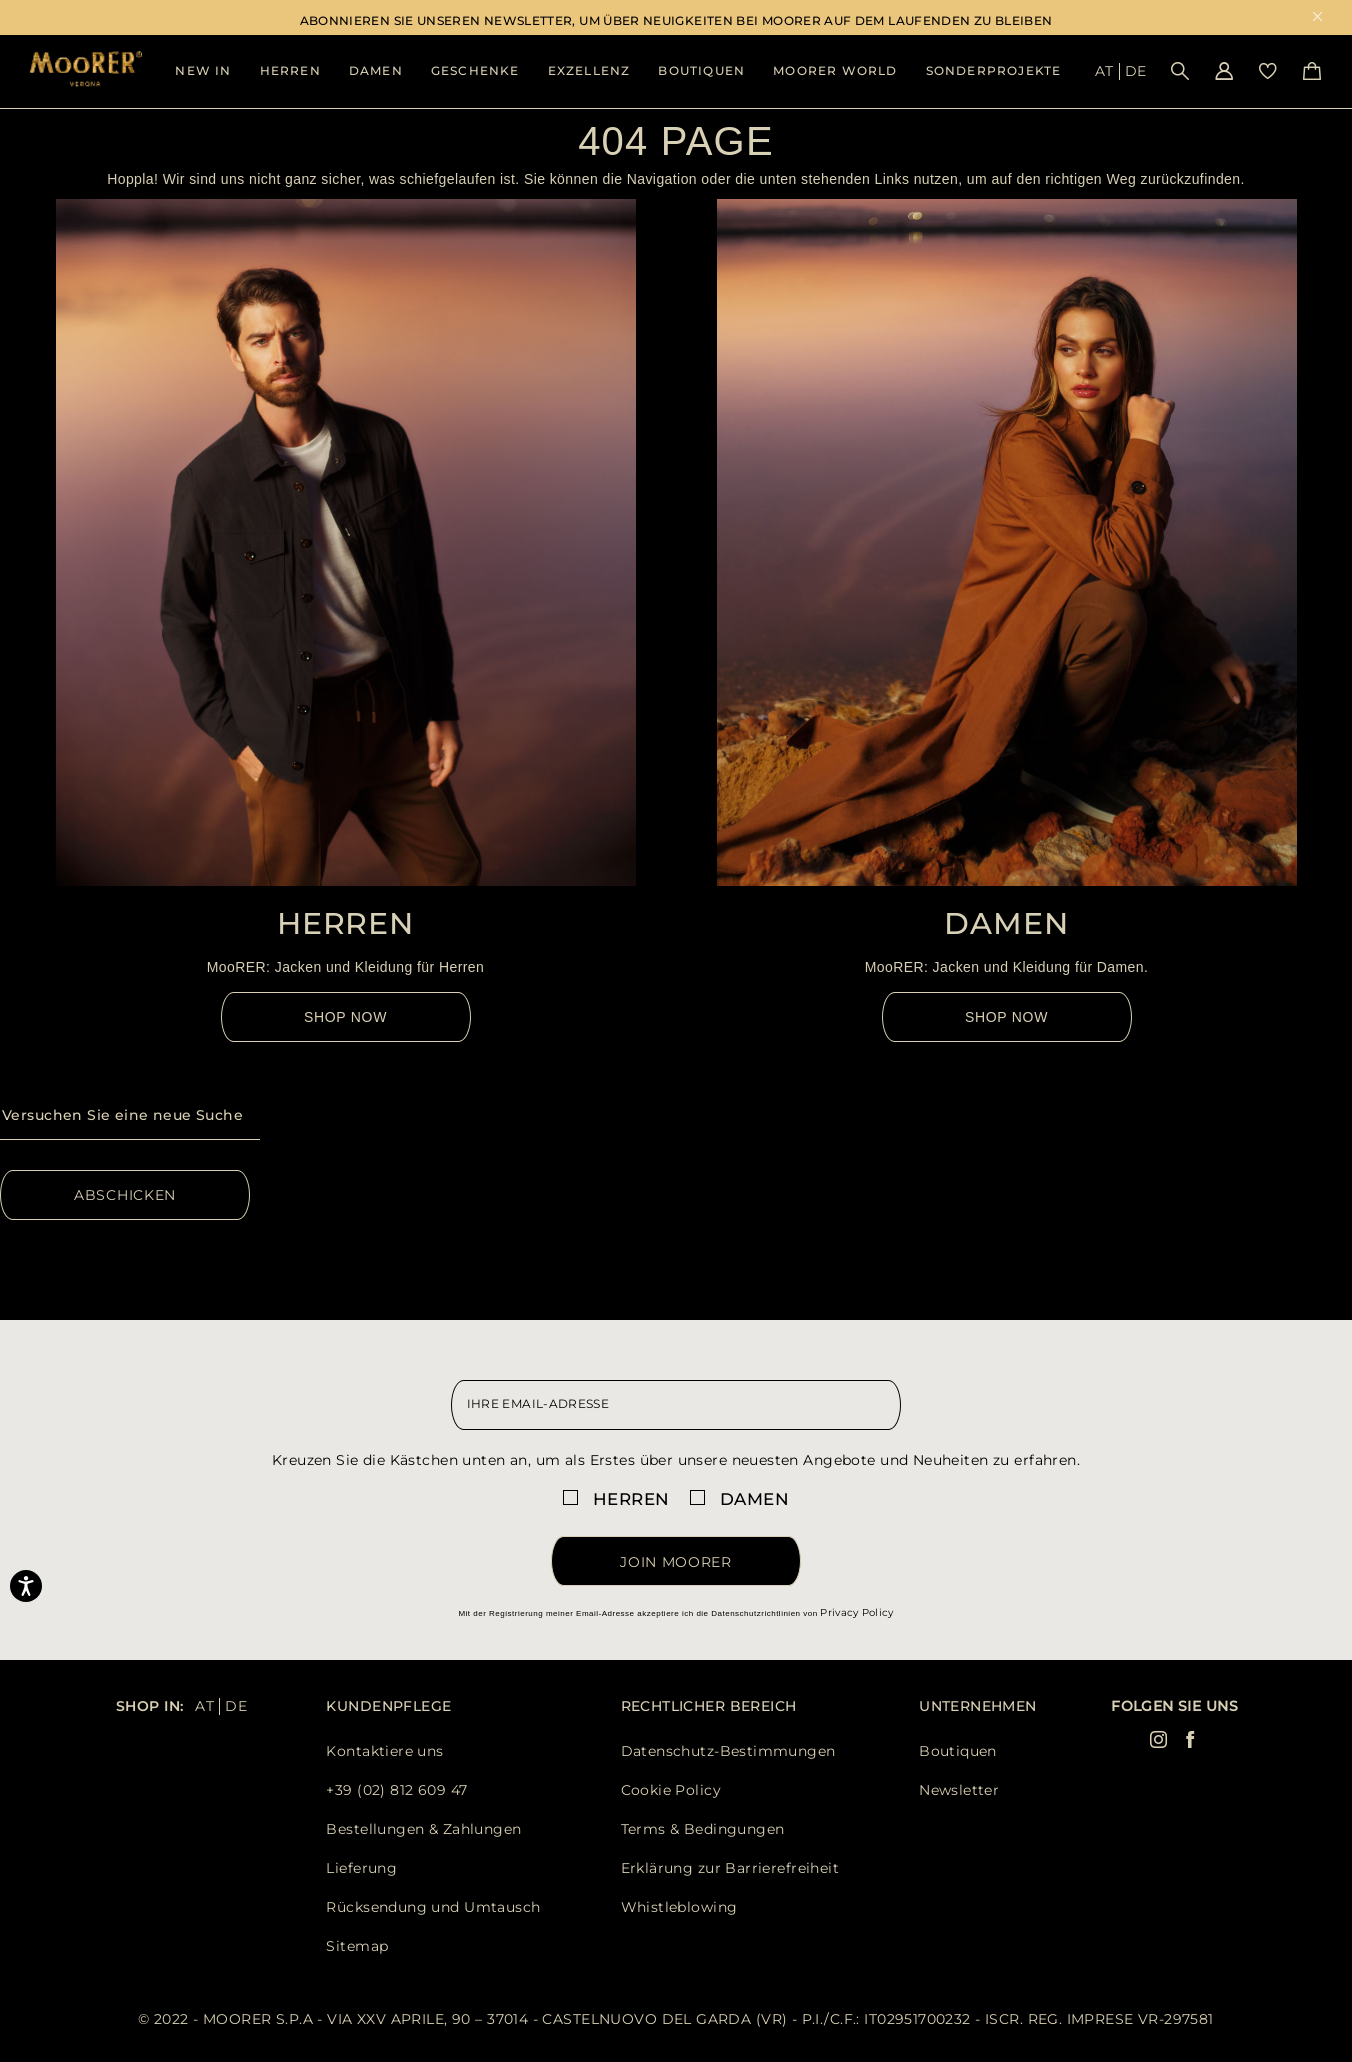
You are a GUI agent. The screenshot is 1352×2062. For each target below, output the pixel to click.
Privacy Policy (856, 1612)
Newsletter (959, 1790)
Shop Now (345, 1017)
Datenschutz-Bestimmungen (728, 1751)
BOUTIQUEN (701, 70)
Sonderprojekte (994, 70)
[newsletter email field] (676, 1405)
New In (203, 70)
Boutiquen (958, 1751)
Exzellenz (589, 70)
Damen (376, 70)
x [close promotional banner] (1317, 18)
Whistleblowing (679, 1907)
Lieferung (361, 1868)
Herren (290, 70)
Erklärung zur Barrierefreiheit (730, 1868)
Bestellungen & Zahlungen (423, 1829)
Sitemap (357, 1946)
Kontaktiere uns (384, 1751)
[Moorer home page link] (86, 70)
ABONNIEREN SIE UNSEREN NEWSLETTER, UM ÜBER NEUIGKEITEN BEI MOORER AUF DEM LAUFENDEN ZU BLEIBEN (676, 20)
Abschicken (125, 1195)
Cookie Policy (671, 1790)
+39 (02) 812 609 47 (396, 1790)
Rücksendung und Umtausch (433, 1907)
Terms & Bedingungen (703, 1829)
